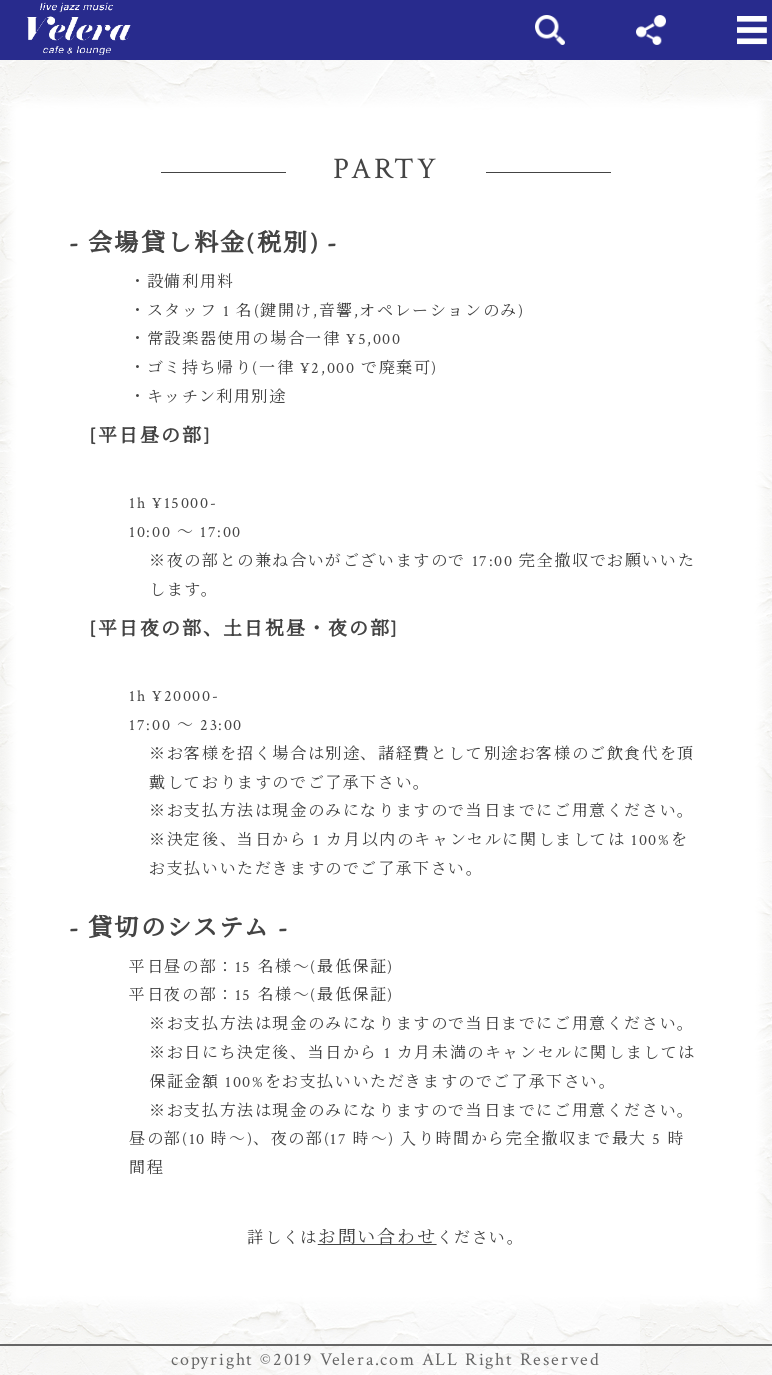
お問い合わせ (377, 1237)
